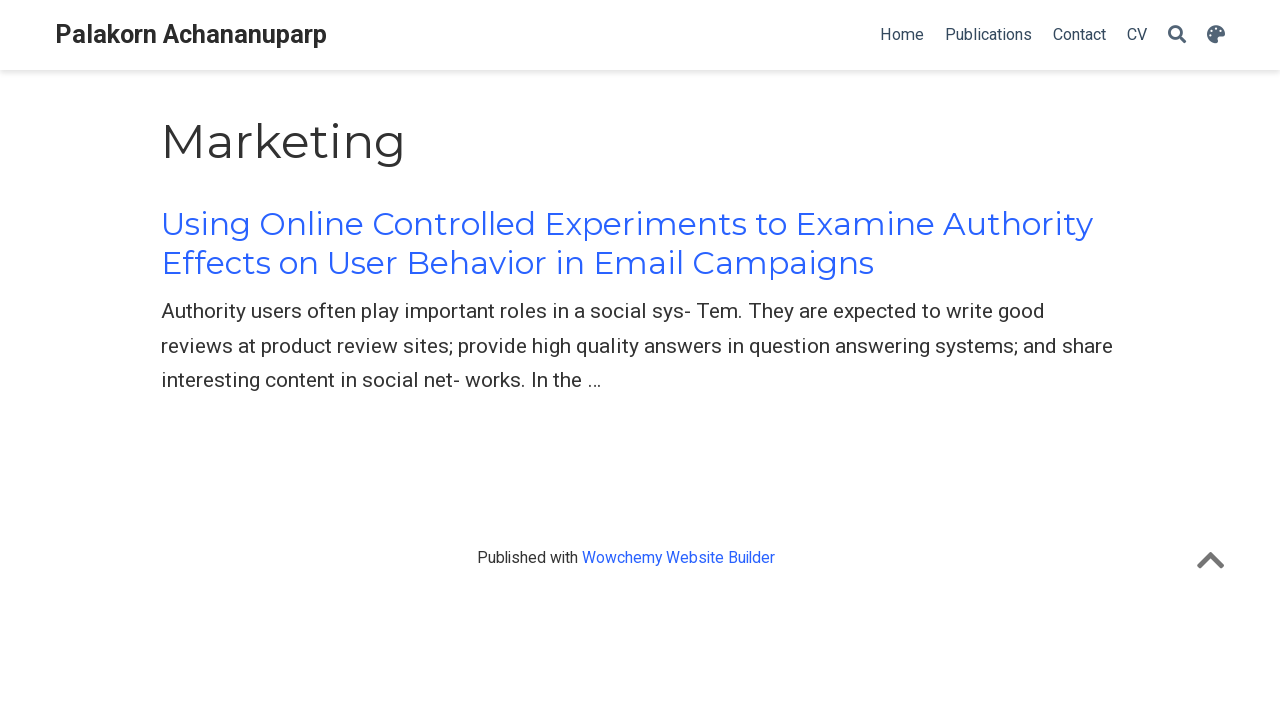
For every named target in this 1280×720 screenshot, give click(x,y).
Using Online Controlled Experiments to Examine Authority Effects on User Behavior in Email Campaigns (627, 243)
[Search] (1177, 35)
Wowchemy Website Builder (678, 557)
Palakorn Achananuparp (191, 34)
